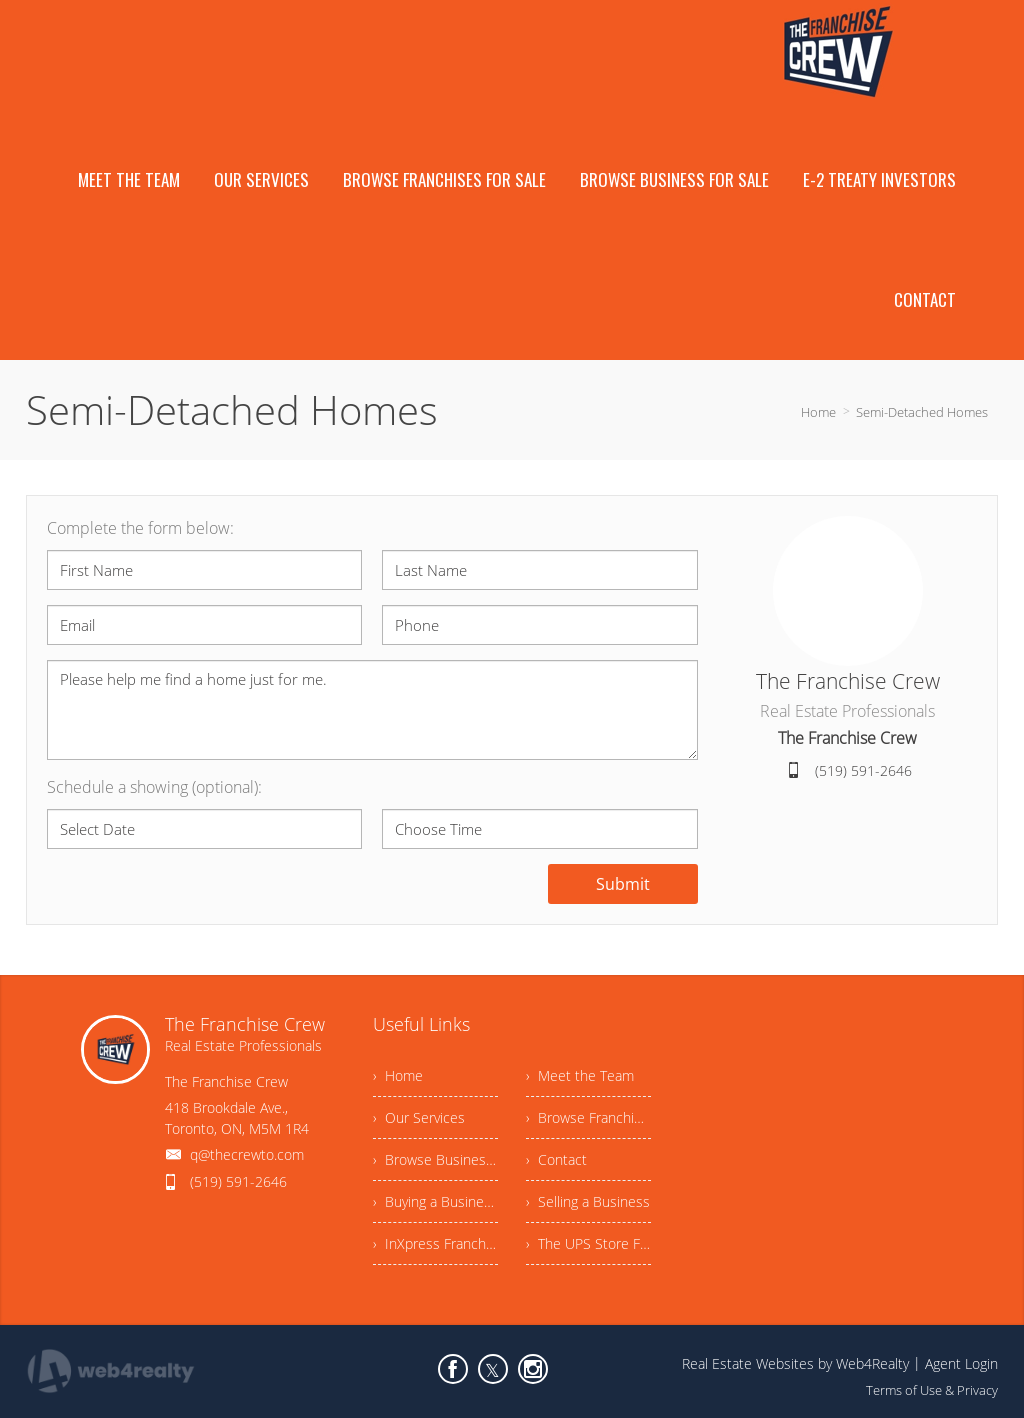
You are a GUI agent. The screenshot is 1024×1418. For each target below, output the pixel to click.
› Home (398, 1075)
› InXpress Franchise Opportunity (435, 1243)
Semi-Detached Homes (922, 412)
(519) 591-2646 (863, 770)
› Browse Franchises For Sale (588, 1117)
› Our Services (419, 1117)
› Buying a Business (435, 1201)
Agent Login (961, 1363)
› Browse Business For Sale (435, 1159)
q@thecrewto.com (247, 1154)
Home (818, 412)
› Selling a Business (588, 1201)
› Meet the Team (580, 1075)
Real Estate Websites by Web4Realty (795, 1363)
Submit (623, 884)
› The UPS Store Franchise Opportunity (588, 1243)
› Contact (556, 1159)
